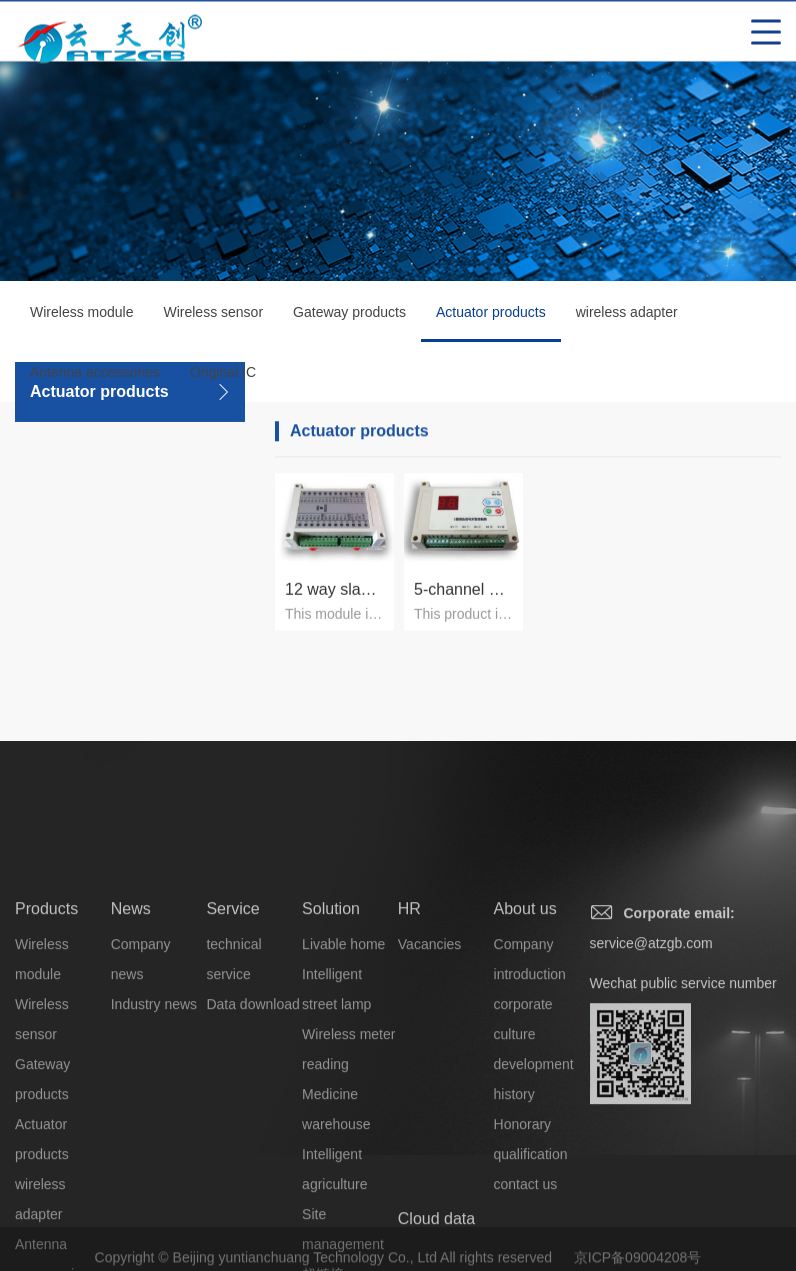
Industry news (154, 1105)
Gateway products (349, 316)
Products (46, 1009)
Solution (331, 1009)
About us (525, 1009)
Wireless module (81, 316)
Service (232, 1009)
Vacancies (430, 1045)
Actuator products (491, 327)
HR (409, 1009)
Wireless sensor (213, 316)
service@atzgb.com (651, 1044)
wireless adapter (627, 316)
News (131, 1009)
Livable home (343, 1045)
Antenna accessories (95, 376)
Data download (252, 1105)
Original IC (223, 376)
